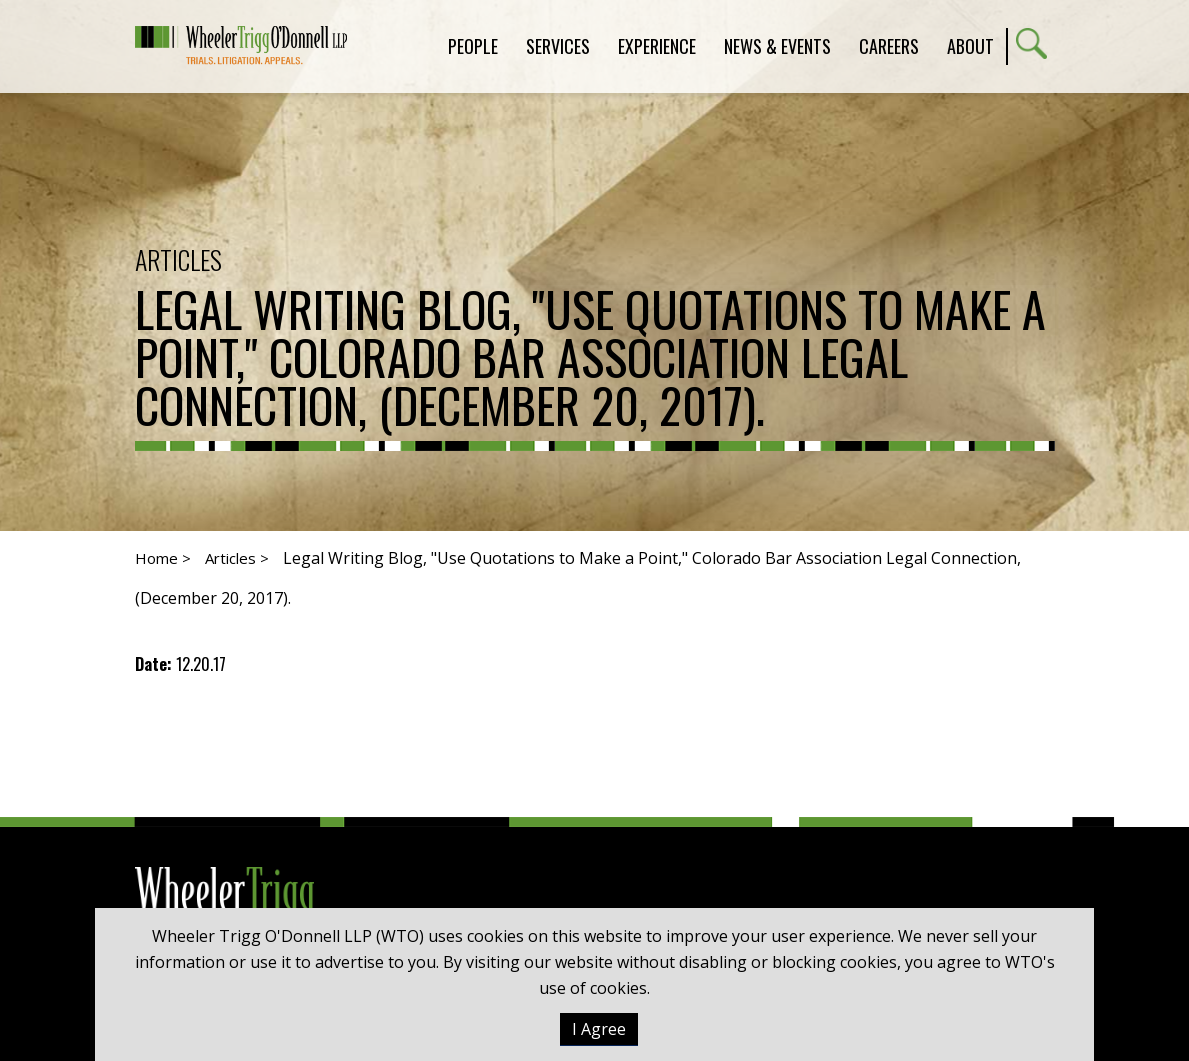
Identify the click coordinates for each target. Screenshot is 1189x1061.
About (970, 46)
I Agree (599, 1029)
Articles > (237, 558)
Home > (163, 558)
